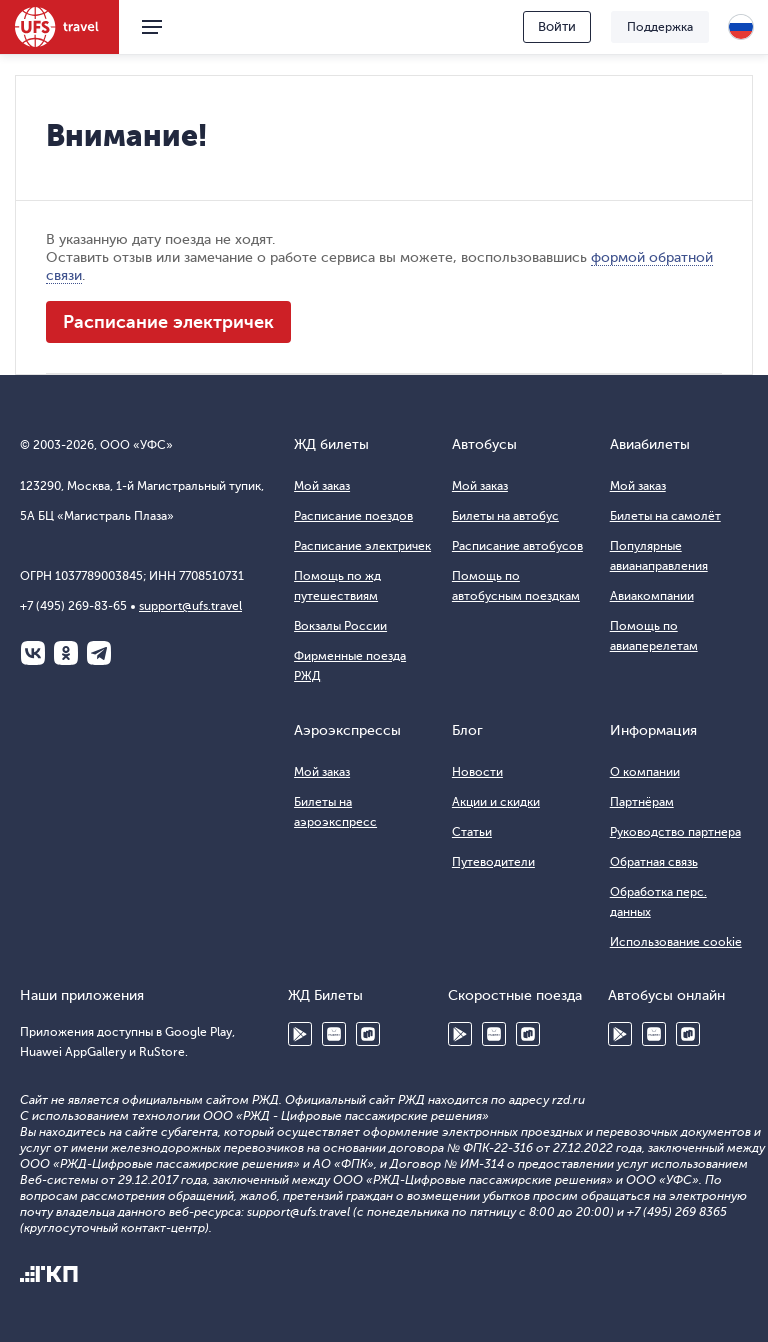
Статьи (472, 832)
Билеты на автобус (505, 516)
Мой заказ (322, 486)
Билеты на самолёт (665, 516)
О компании (645, 772)
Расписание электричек (168, 322)
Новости (477, 772)
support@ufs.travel (190, 606)
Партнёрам (642, 802)
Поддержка (660, 27)
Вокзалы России (340, 626)
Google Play (300, 1034)
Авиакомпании (652, 596)
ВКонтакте (33, 653)
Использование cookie (676, 942)
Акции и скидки (496, 802)
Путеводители (493, 862)
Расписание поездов (353, 516)
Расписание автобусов (517, 546)
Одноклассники (66, 653)
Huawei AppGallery (334, 1034)
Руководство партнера (675, 832)
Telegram (99, 653)
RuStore (368, 1034)
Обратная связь (654, 862)
